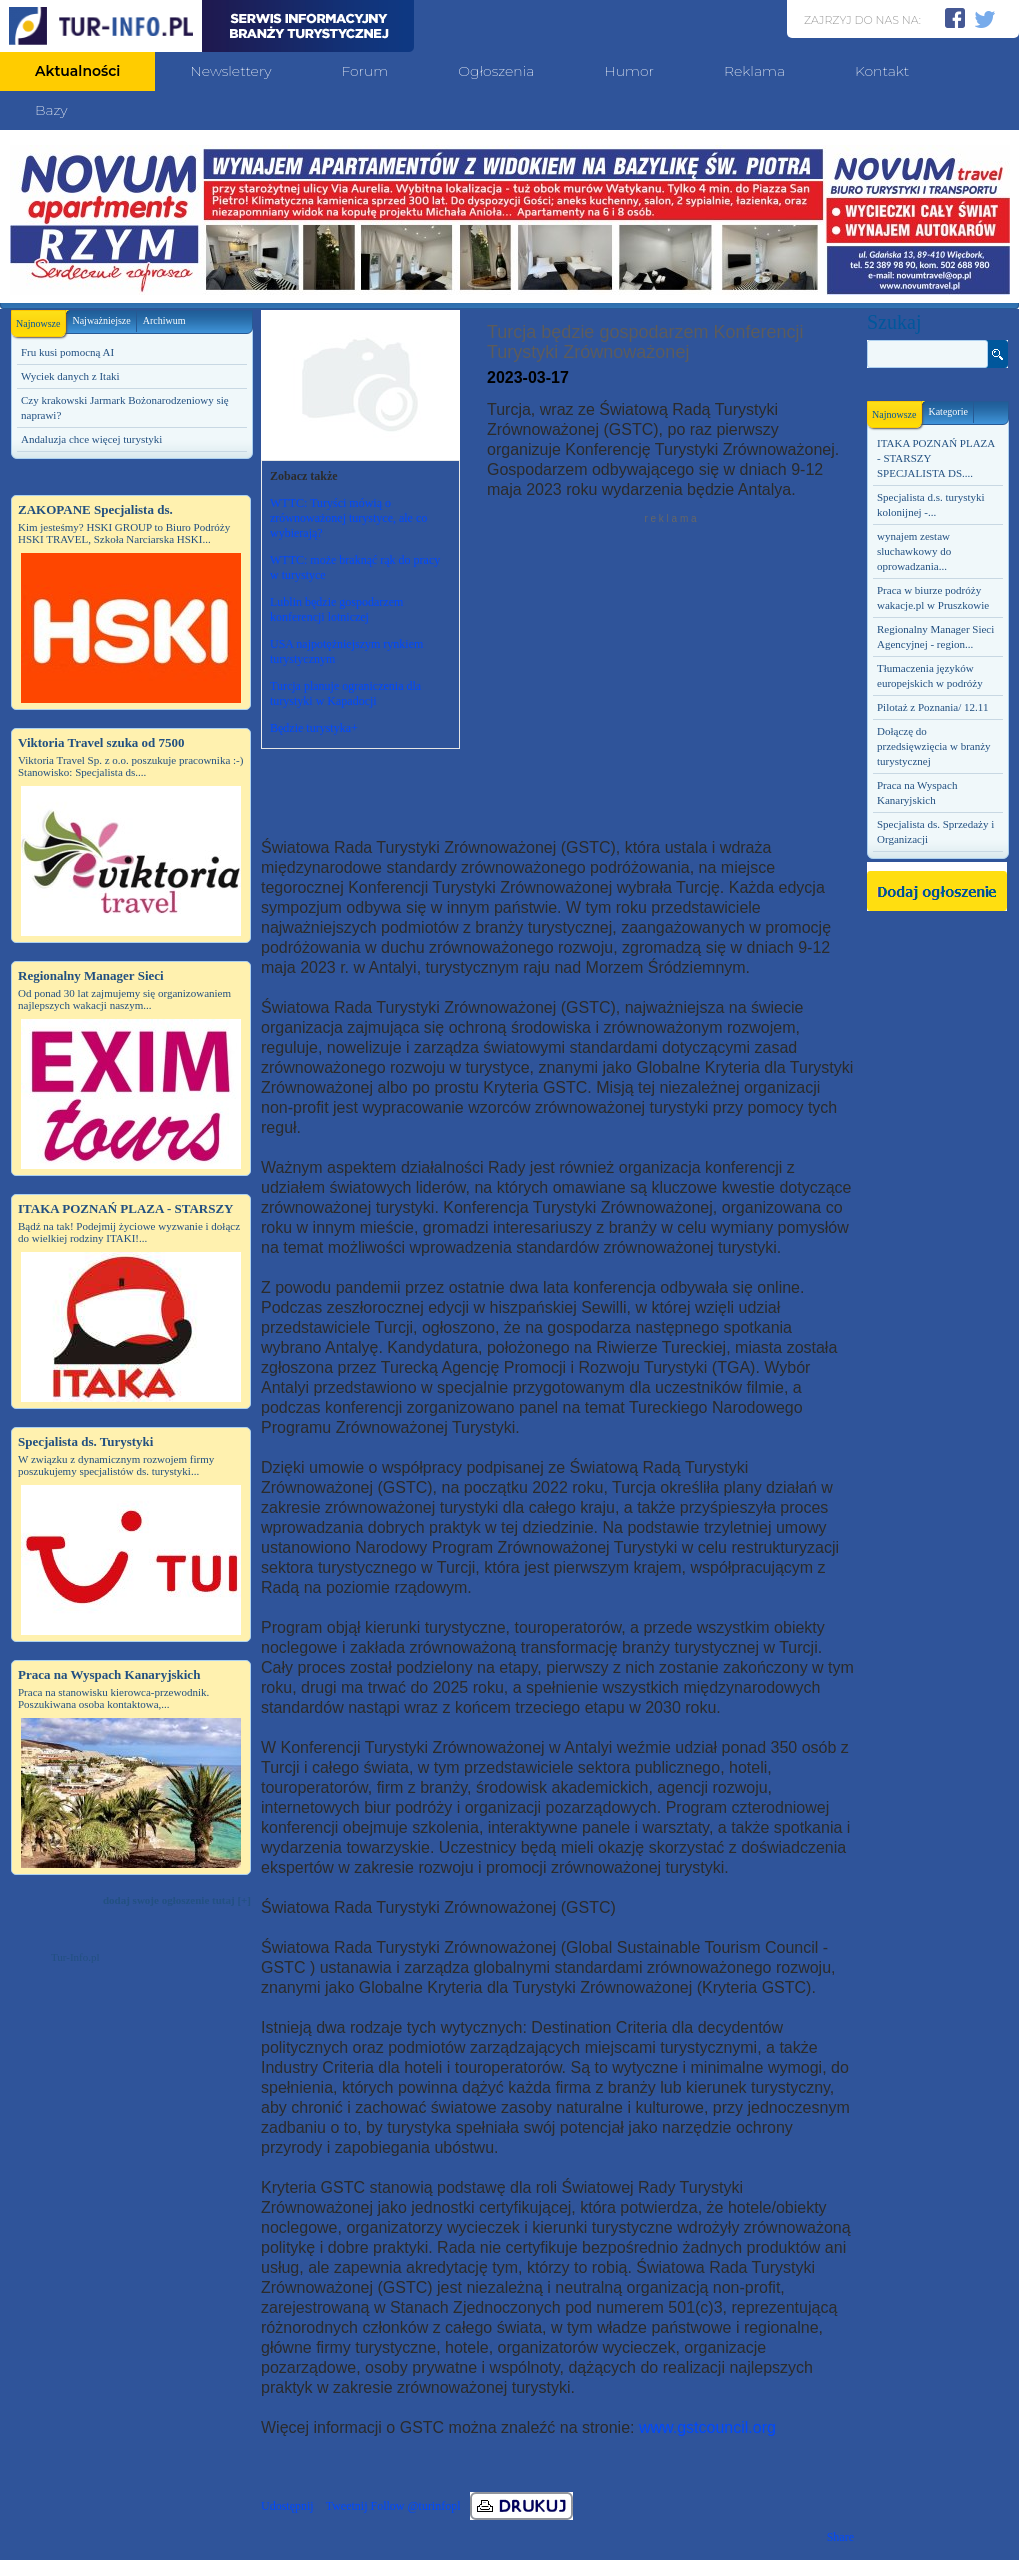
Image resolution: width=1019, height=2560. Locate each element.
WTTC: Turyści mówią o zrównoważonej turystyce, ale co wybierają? (348, 518)
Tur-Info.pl (75, 1957)
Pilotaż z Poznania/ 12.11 (932, 707)
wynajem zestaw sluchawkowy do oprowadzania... (914, 551)
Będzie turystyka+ (314, 728)
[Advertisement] (131, 2102)
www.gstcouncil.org (707, 2427)
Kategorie (947, 411)
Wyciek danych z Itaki (70, 376)
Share (840, 2537)
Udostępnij (287, 2506)
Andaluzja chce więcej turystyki (91, 439)
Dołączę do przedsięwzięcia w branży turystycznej (934, 746)
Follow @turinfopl (415, 2506)
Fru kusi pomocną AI (67, 352)
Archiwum (164, 320)
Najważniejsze (101, 320)
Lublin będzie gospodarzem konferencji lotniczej (336, 609)
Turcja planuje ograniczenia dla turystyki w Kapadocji (345, 693)
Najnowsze (41, 319)
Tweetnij (347, 2506)
